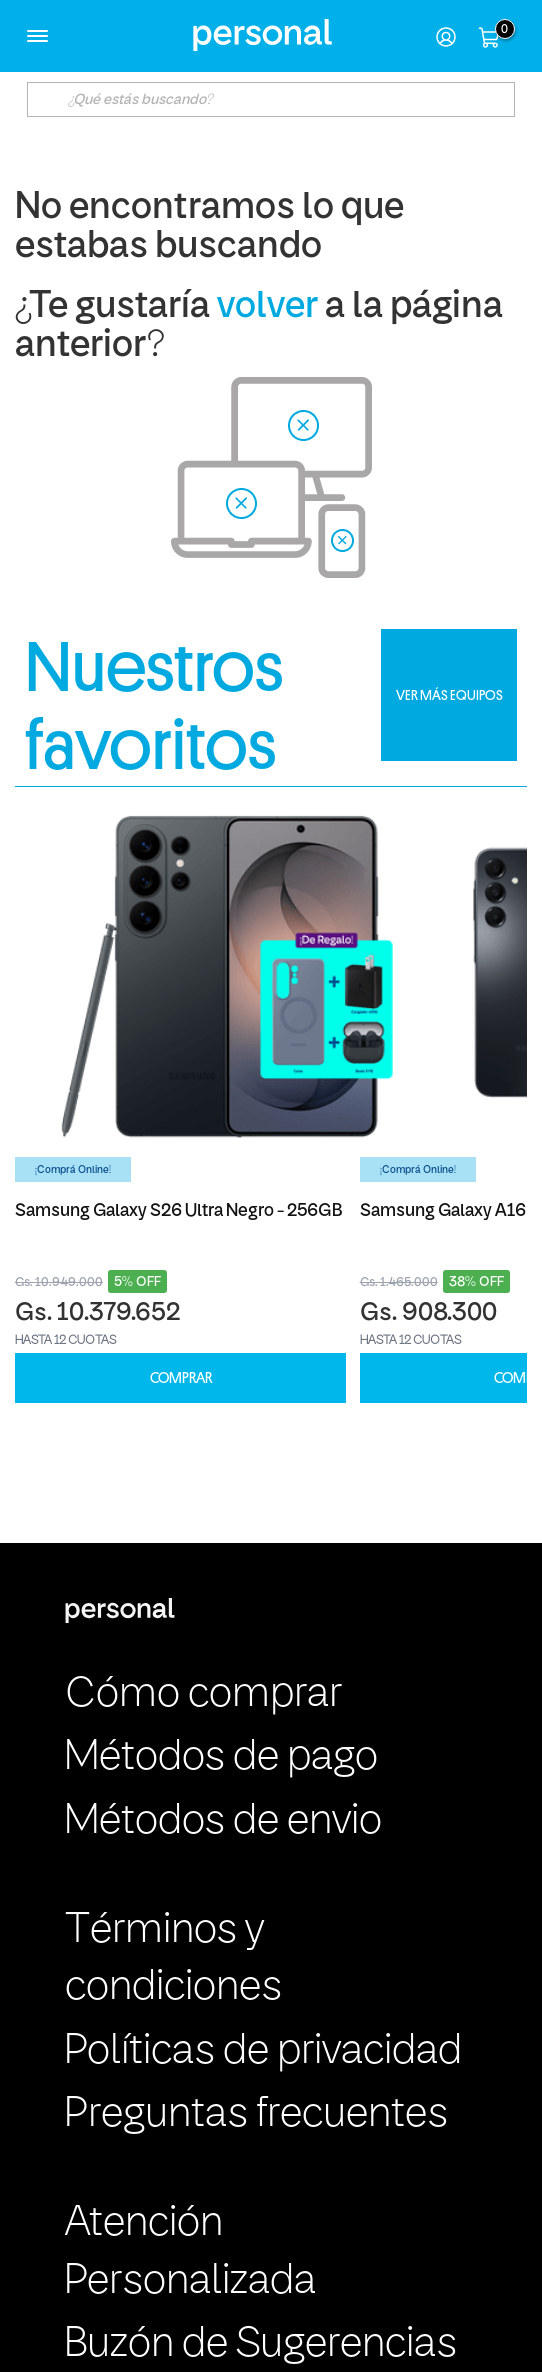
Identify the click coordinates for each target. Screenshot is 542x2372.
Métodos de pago (221, 1758)
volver (267, 307)
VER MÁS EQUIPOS (449, 695)
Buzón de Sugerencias (261, 2345)
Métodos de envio (223, 1822)
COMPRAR (181, 1378)
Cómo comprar (203, 1695)
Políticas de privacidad (263, 2052)
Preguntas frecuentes (256, 2115)
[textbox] (271, 99)
